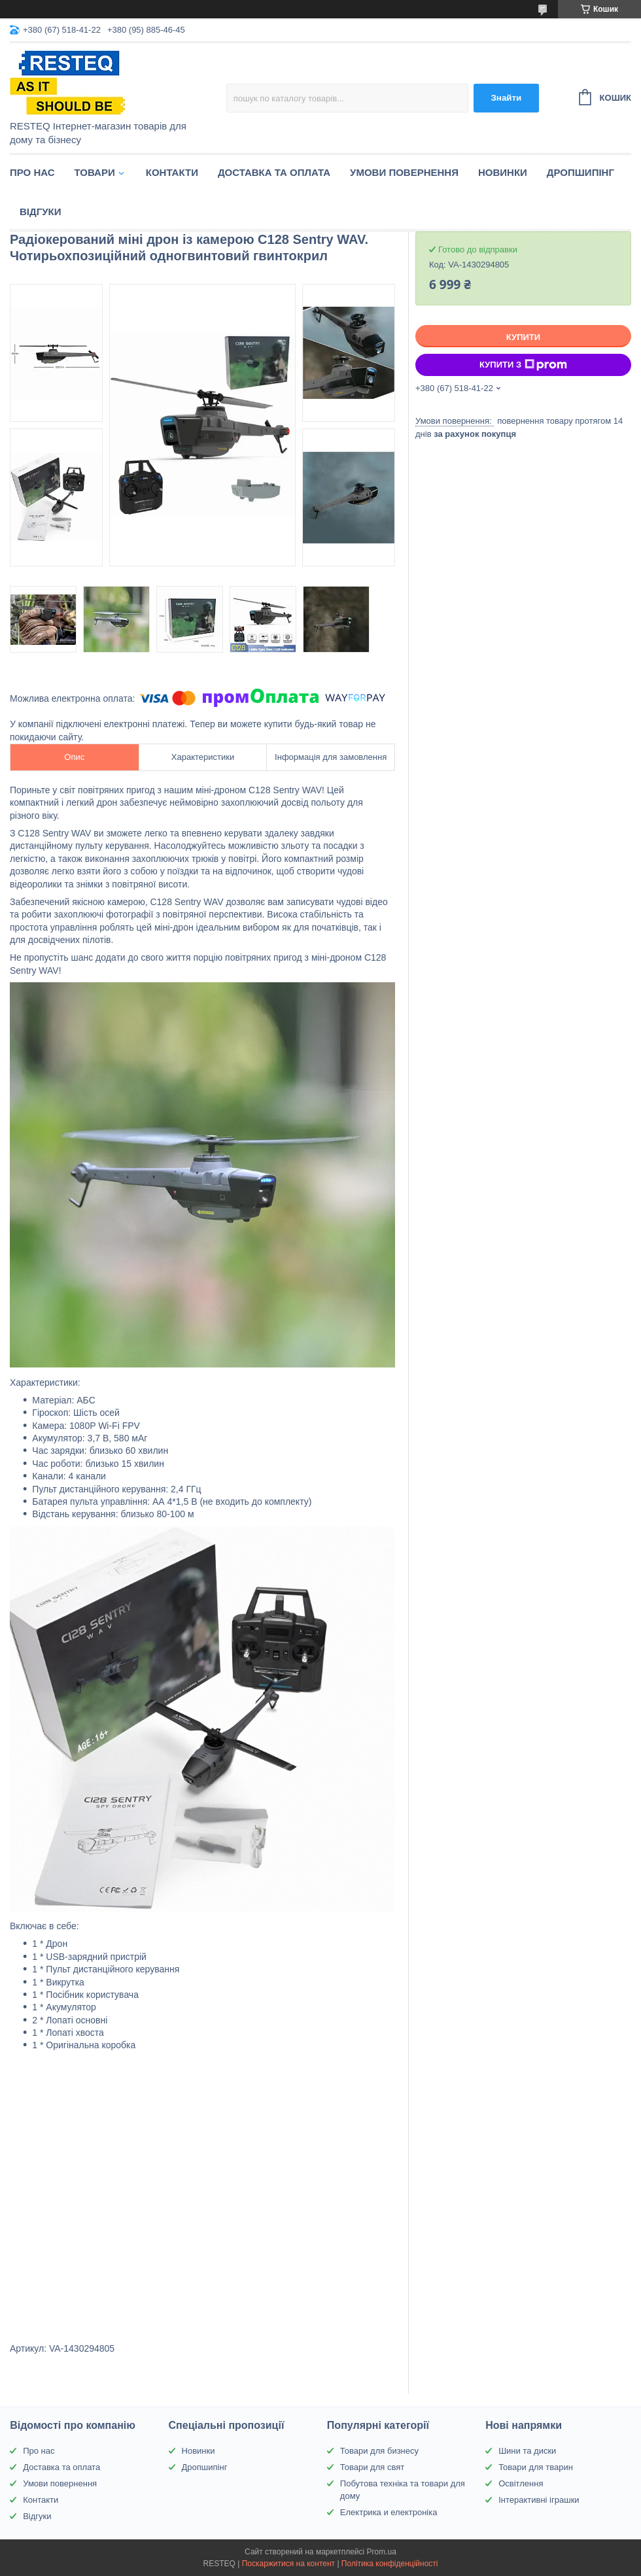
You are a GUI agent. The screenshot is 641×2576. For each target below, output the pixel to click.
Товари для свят (372, 2467)
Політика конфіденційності (389, 2563)
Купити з (523, 365)
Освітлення (520, 2483)
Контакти (172, 172)
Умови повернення (404, 172)
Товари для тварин (535, 2467)
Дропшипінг (580, 172)
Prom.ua (381, 2551)
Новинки (502, 172)
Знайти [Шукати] (506, 98)
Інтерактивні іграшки (538, 2500)
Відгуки (40, 211)
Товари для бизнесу (379, 2451)
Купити (523, 337)
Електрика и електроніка (389, 2512)
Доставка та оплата (274, 172)
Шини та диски (527, 2451)
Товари (95, 172)
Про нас (32, 172)
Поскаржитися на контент (288, 2563)
